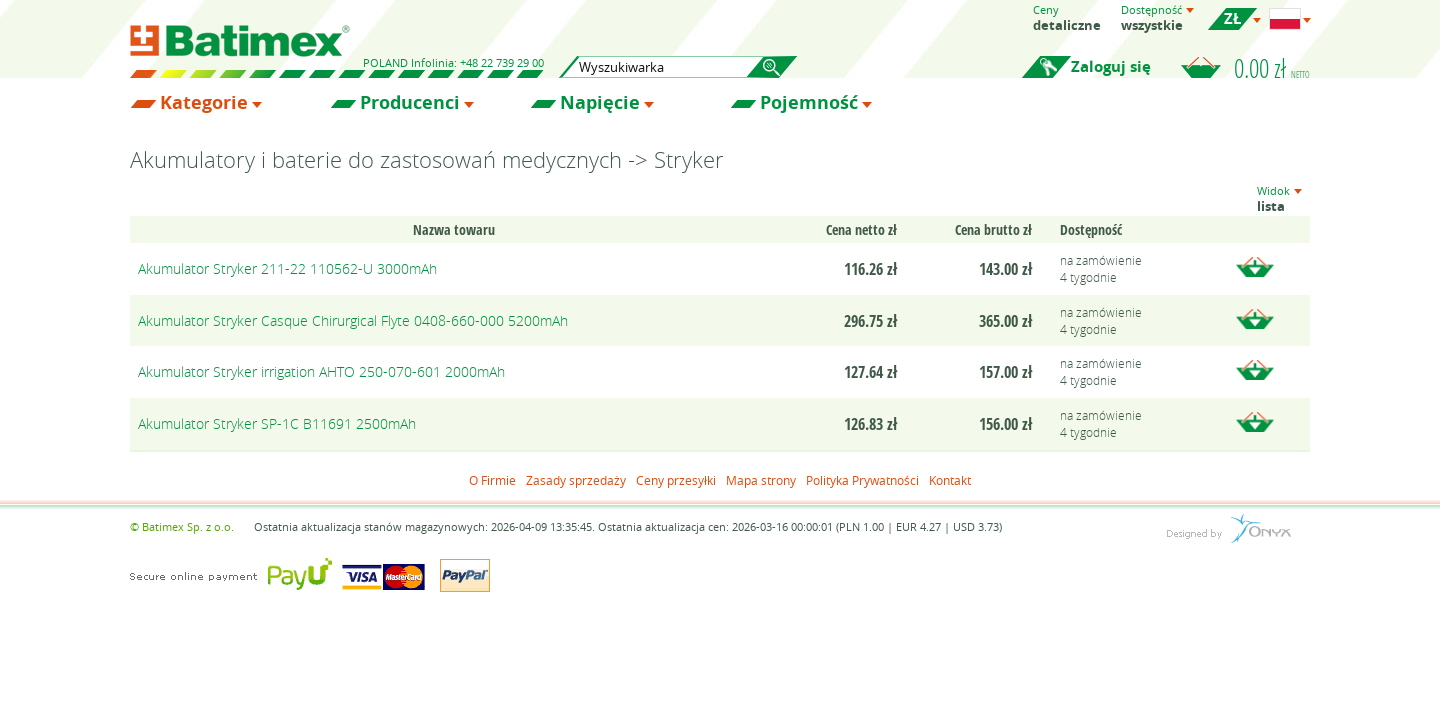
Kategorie (204, 103)
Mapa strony (761, 480)
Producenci (410, 103)
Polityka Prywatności (862, 480)
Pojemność (809, 103)
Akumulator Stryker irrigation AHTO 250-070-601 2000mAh (321, 371)
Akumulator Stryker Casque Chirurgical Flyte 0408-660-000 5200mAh (353, 320)
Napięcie (600, 103)
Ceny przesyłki (676, 480)
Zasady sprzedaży (576, 480)
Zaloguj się (1111, 66)
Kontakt (950, 480)
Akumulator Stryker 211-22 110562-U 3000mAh (287, 268)
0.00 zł (1272, 68)
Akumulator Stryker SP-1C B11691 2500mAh (277, 423)
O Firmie (492, 480)
